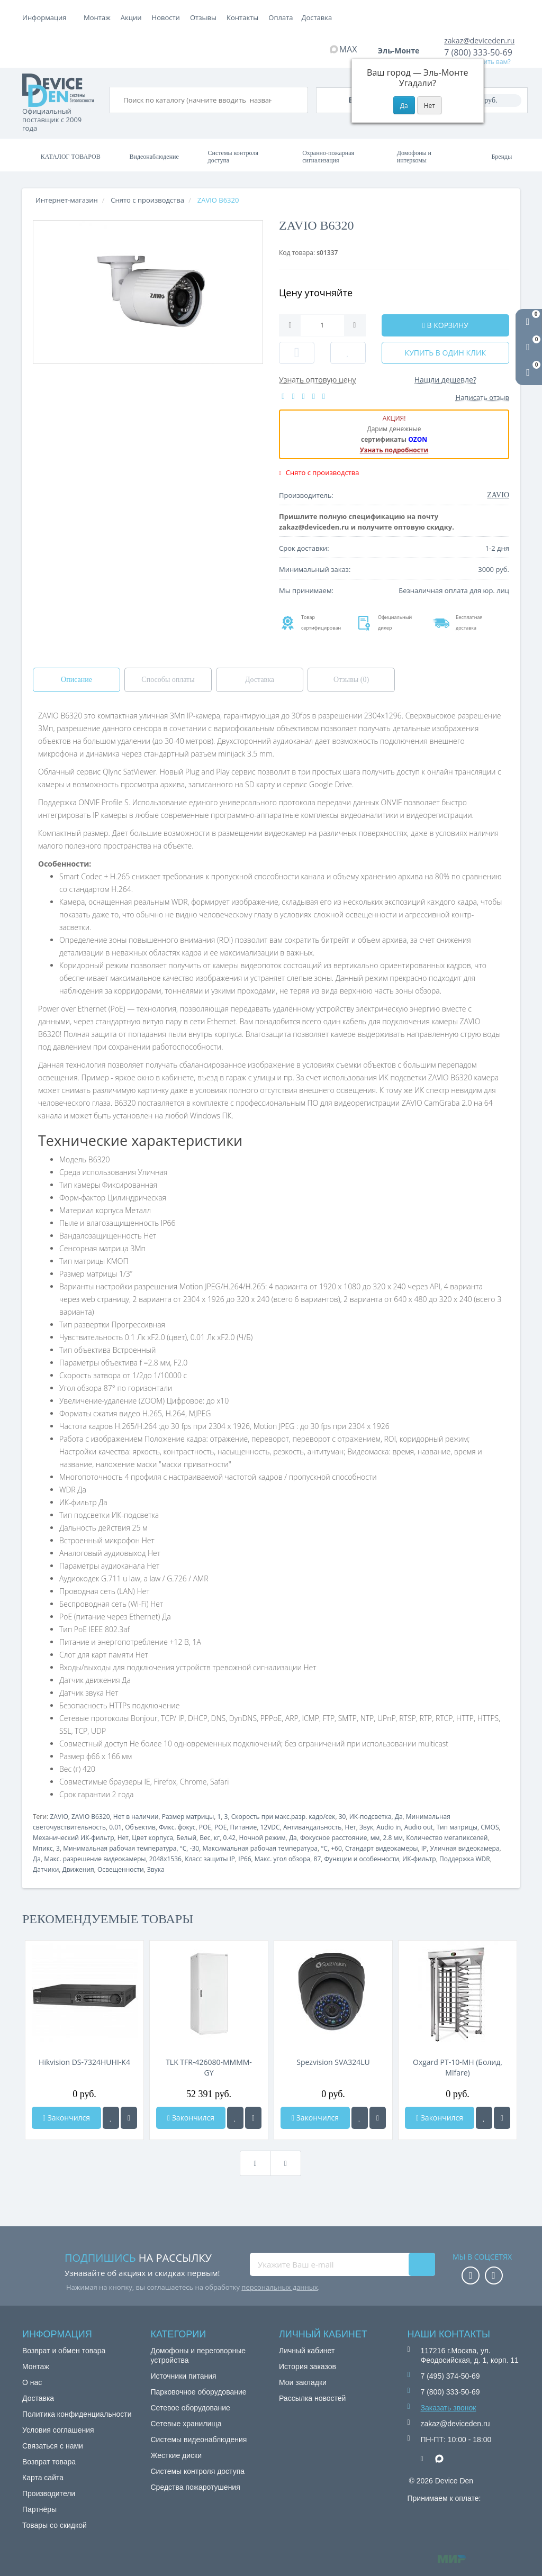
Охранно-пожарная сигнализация (328, 156)
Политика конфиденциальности (77, 2414)
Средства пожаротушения (195, 2487)
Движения (78, 1869)
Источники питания (183, 2376)
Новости (241, 17)
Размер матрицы (188, 1816)
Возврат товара (49, 2461)
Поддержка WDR (464, 1858)
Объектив (140, 1827)
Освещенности (120, 1869)
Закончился (66, 2118)
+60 (336, 1848)
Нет (350, 1827)
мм (375, 1837)
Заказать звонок (448, 2408)
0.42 (229, 1837)
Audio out (418, 1827)
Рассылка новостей (312, 2398)
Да (399, 1816)
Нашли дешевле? (445, 380)
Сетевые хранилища (186, 2423)
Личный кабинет (307, 2350)
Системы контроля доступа (233, 156)
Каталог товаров (71, 156)
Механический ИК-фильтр (73, 1837)
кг (217, 1837)
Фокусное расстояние (333, 1837)
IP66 (244, 1858)
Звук (366, 1827)
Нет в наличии (136, 1816)
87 (317, 1858)
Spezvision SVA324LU (332, 2062)
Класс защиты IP (210, 1858)
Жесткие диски (176, 2455)
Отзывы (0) (351, 680)
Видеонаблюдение (153, 156)
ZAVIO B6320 (90, 1816)
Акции (206, 17)
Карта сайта (43, 2477)
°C (183, 1848)
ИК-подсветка (370, 1816)
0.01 (115, 1827)
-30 (195, 1848)
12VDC (269, 1827)
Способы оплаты (167, 680)
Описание (76, 680)
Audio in (388, 1827)
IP (424, 1848)
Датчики (46, 1869)
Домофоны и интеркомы (414, 156)
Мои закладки (303, 2382)
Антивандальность (312, 1827)
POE (205, 1827)
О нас (32, 2382)
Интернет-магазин (66, 200)
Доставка (170, 17)
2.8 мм (393, 1837)
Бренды (501, 156)
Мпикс (43, 1848)
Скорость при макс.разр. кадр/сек (283, 1816)
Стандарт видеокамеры (381, 1848)
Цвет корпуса (152, 1837)
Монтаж (97, 17)
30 (342, 1816)
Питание (243, 1827)
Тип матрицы (456, 1827)
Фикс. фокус (177, 1827)
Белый (186, 1837)
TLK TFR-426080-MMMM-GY (209, 2067)
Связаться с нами (52, 2446)
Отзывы (278, 17)
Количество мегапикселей (446, 1837)
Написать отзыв (482, 397)
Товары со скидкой (54, 2525)
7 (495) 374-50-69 (450, 2376)
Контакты (317, 17)
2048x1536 (165, 1858)
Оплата (133, 17)
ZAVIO (59, 1816)
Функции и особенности (361, 1858)
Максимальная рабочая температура (260, 1848)
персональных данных (279, 2287)
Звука (156, 1869)
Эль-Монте (402, 50)
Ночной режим (262, 1837)
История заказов (307, 2366)
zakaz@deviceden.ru (479, 40)
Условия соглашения (58, 2430)
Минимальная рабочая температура (119, 1848)
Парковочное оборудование (199, 2392)
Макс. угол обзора (282, 1858)
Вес (205, 1837)
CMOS (490, 1827)
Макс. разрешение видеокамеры (95, 1858)
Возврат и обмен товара (63, 2350)
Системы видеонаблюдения (199, 2439)
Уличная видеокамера (465, 1848)
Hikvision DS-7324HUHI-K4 (84, 2062)
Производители (48, 2493)
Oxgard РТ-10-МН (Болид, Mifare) (457, 2067)
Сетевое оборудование (190, 2408)
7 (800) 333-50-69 (478, 52)
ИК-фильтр (419, 1858)
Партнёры (39, 2509)
